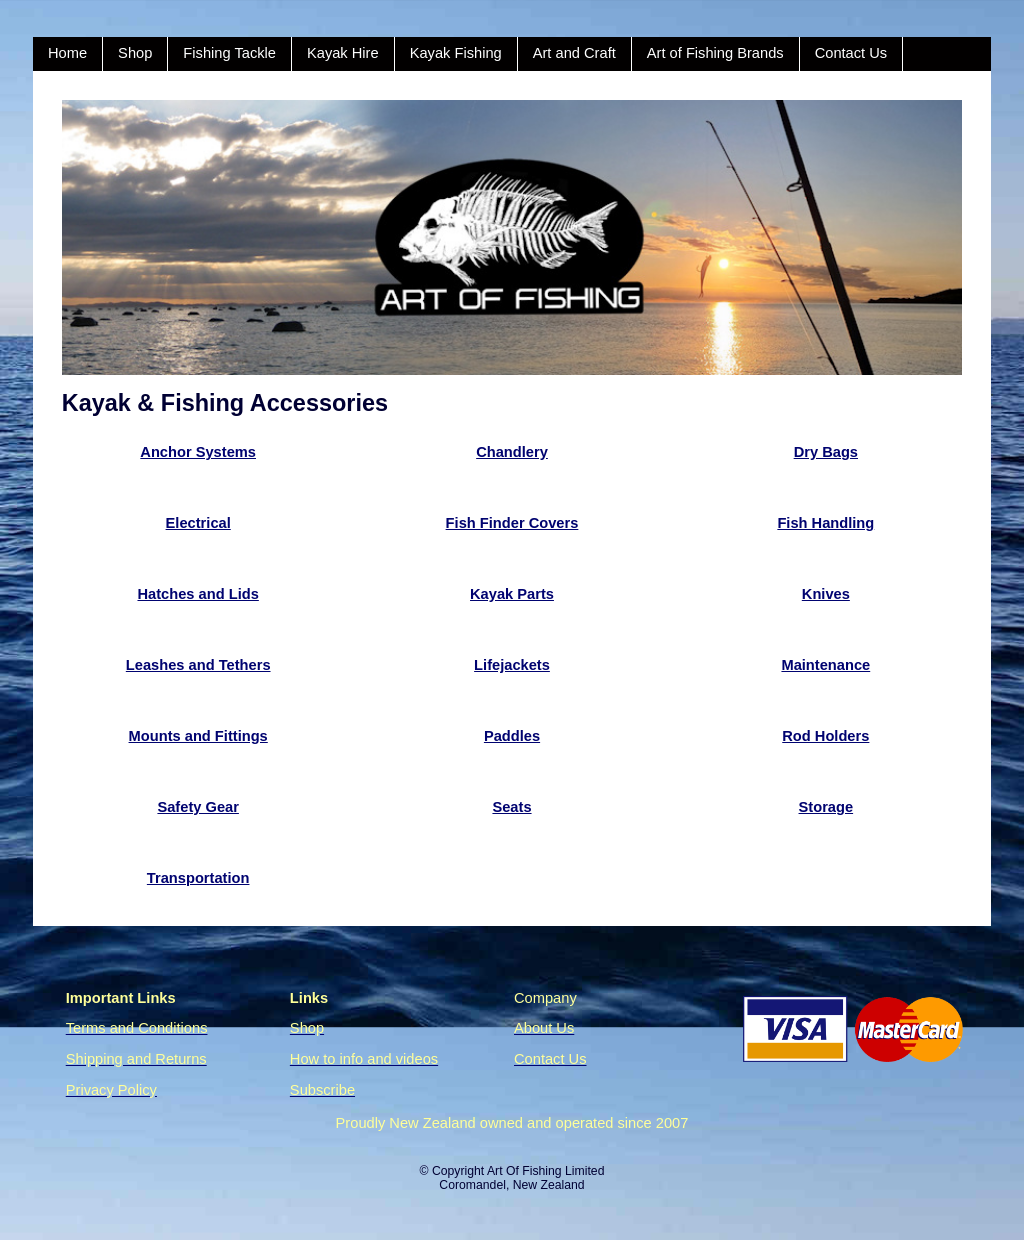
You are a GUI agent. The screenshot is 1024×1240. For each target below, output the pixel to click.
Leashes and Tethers (198, 665)
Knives (826, 594)
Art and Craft (574, 53)
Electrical (198, 523)
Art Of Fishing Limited (545, 1171)
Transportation (198, 878)
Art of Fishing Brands (715, 53)
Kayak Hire (343, 53)
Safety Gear (197, 807)
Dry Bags (826, 452)
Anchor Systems (198, 452)
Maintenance (825, 665)
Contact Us (851, 53)
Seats (511, 807)
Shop (135, 53)
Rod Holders (825, 736)
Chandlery (512, 452)
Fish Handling (825, 523)
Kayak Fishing (456, 53)
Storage (826, 807)
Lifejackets (512, 665)
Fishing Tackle (229, 53)
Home (67, 53)
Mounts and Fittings (198, 736)
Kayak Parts (512, 594)
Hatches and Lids (197, 594)
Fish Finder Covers (512, 523)
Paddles (512, 736)
